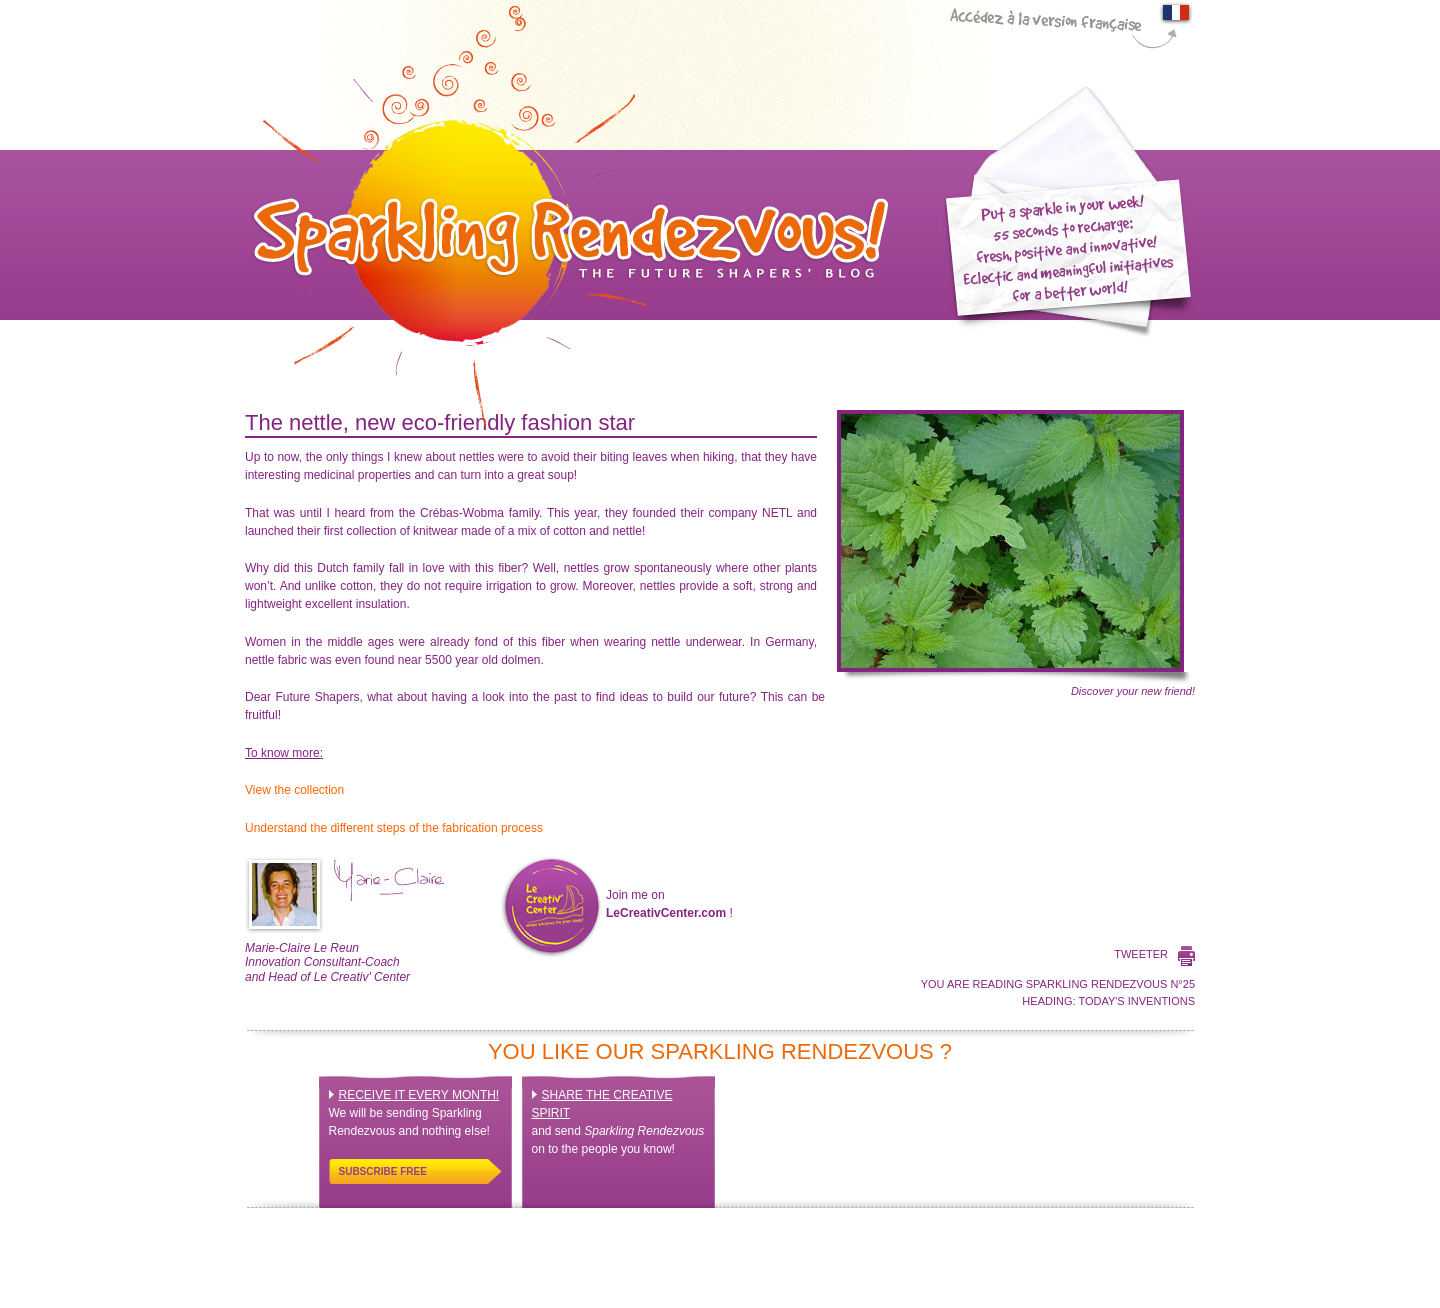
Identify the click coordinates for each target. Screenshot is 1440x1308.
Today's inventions (1136, 1001)
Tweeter (1141, 954)
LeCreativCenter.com (666, 913)
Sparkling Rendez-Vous (567, 215)
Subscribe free (383, 1171)
